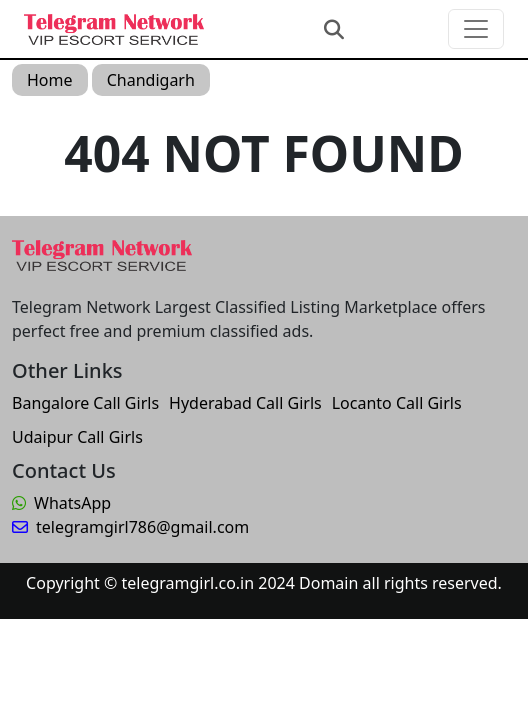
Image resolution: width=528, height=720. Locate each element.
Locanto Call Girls (397, 403)
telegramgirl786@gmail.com (130, 527)
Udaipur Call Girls (77, 437)
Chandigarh (151, 80)
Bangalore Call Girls (85, 403)
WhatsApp (61, 503)
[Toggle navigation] (476, 29)
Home (50, 80)
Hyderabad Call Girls (245, 403)
